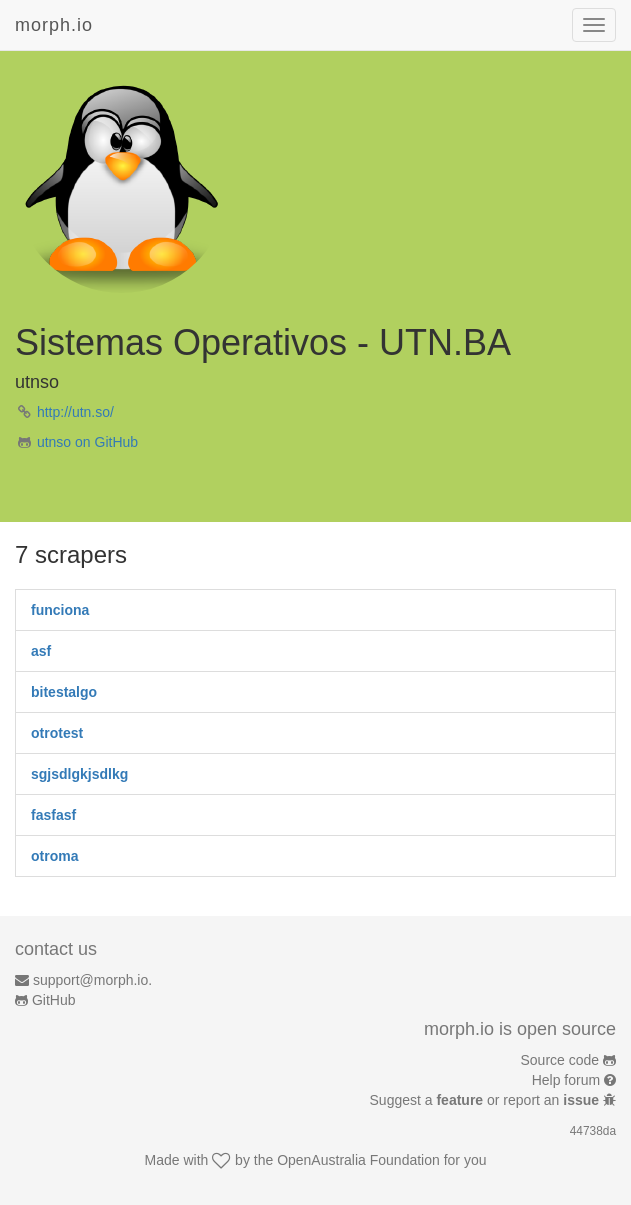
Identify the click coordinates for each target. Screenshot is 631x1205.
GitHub (54, 1000)
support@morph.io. (92, 980)
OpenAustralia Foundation (358, 1160)
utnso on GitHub (87, 442)
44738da (593, 1131)
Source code (560, 1060)
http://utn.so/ (75, 412)
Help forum (566, 1080)
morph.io (54, 25)
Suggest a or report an (486, 1100)
